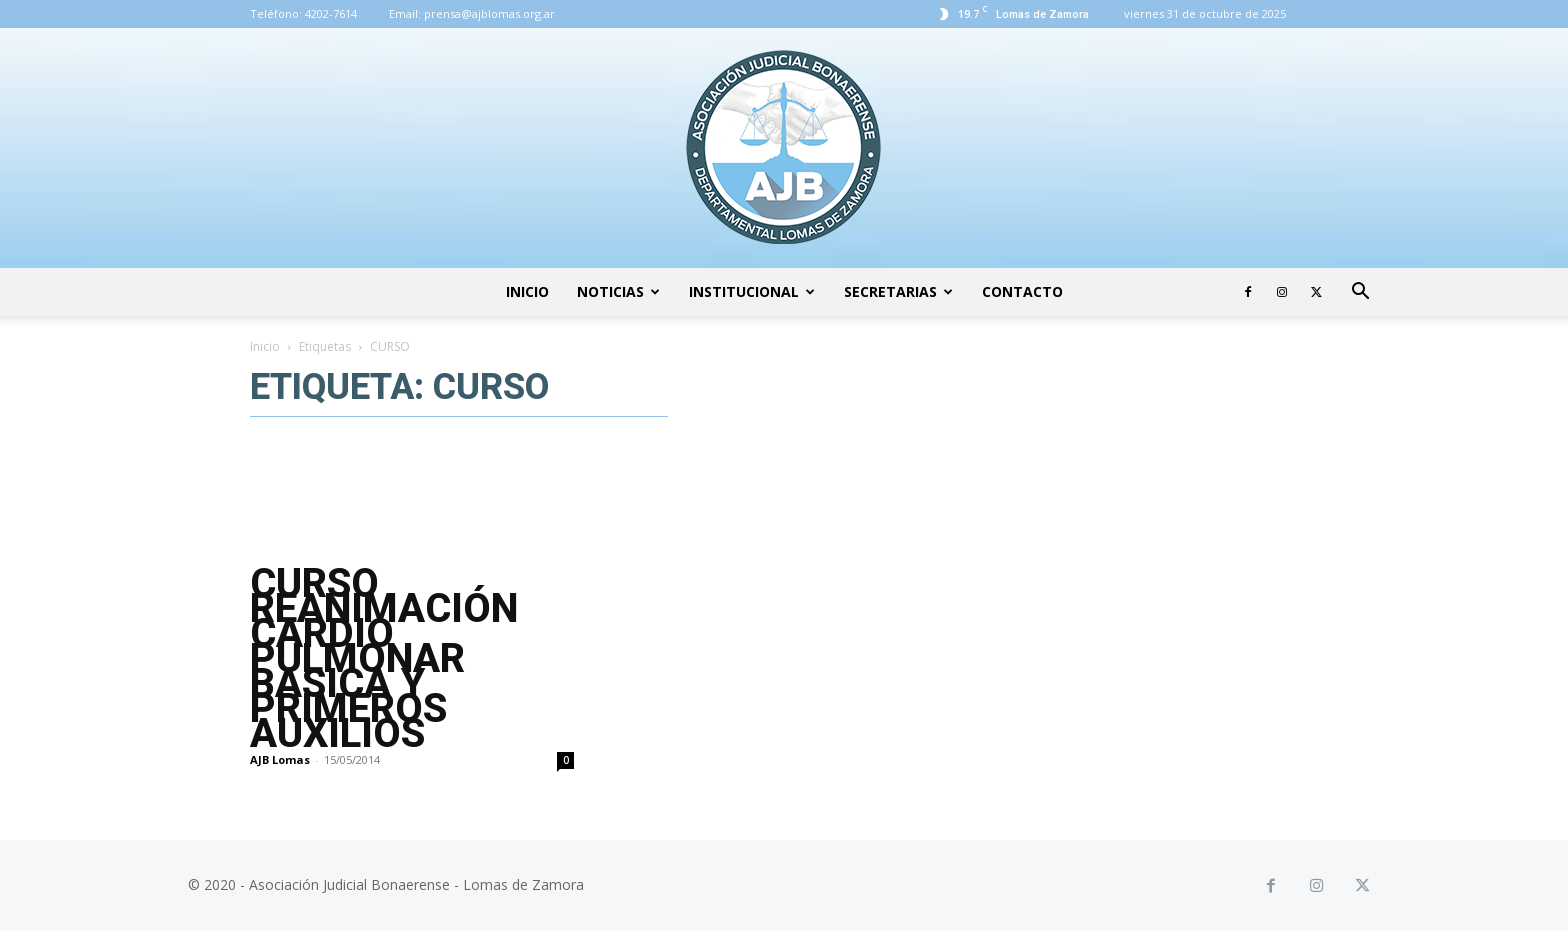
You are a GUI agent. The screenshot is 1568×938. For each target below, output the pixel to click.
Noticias (618, 291)
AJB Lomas (280, 759)
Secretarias (898, 291)
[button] (1360, 293)
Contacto (1022, 291)
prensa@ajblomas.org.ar (489, 13)
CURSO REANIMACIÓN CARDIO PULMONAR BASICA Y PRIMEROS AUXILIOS (384, 658)
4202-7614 (331, 13)
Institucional (752, 291)
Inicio (527, 291)
